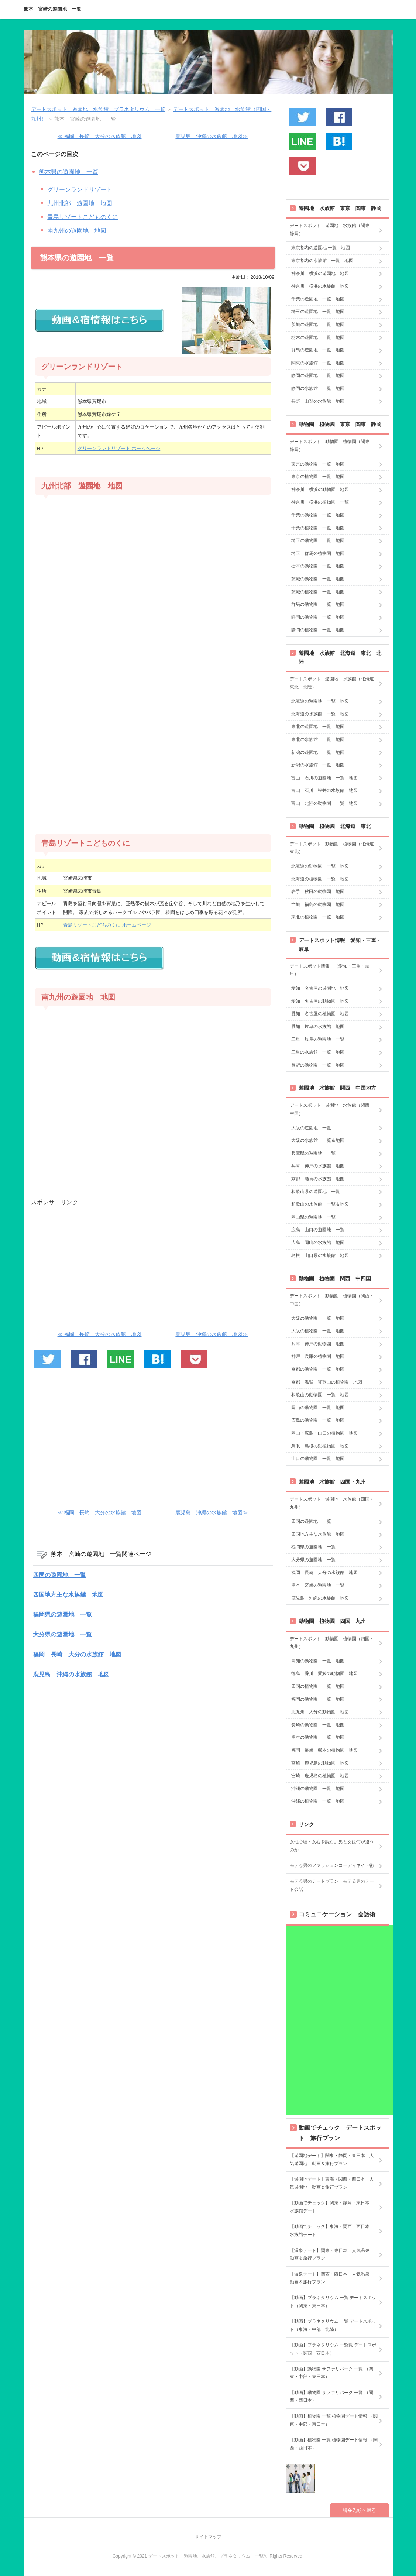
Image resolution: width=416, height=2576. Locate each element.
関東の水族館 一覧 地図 (317, 362)
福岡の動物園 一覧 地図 (317, 1699)
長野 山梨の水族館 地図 (317, 401)
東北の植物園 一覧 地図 (317, 917)
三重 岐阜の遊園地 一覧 (317, 1039)
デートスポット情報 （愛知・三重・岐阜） (329, 970)
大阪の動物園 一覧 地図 (317, 1318)
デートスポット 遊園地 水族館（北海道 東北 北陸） (334, 683)
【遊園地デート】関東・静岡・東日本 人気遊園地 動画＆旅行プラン (332, 2159)
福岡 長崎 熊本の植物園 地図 (324, 1750)
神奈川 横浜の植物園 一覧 (320, 502)
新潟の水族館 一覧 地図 (317, 764)
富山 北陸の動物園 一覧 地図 (324, 803)
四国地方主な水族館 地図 (68, 1594)
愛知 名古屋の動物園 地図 (320, 1001)
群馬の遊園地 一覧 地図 (317, 350)
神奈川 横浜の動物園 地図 (320, 489)
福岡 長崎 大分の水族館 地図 (77, 1654)
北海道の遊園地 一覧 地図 (320, 701)
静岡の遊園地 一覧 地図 (317, 375)
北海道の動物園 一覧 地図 (320, 866)
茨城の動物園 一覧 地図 (317, 578)
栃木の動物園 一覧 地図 (317, 566)
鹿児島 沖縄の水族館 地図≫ (211, 136)
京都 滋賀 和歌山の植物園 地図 (326, 1382)
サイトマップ (208, 2536)
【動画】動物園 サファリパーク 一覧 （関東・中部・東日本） (331, 2373)
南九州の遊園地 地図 (76, 230)
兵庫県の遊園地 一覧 (313, 1153)
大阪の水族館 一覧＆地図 (317, 1140)
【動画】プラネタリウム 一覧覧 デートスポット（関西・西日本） (333, 2349)
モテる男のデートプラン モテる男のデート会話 (332, 1885)
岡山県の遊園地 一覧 (313, 1217)
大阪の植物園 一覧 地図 (317, 1330)
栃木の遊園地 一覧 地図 (317, 337)
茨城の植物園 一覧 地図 (317, 591)
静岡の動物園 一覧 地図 (317, 617)
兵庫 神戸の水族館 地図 (317, 1165)
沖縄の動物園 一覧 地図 (317, 1788)
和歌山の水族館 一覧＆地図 (320, 1204)
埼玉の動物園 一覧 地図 (317, 540)
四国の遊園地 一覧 (59, 1575)
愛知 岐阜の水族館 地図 (317, 1026)
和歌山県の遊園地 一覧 (315, 1191)
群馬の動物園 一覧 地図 (317, 604)
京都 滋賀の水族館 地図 (317, 1178)
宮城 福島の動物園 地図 (317, 904)
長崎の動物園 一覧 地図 (317, 1724)
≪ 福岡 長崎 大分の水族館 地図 (100, 136)
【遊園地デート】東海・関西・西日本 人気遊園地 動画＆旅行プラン (332, 2183)
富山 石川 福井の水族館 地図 (324, 790)
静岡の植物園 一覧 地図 (317, 629)
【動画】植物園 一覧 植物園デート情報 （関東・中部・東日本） (334, 2420)
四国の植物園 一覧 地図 (317, 1686)
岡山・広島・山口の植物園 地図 (324, 1433)
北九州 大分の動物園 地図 (320, 1711)
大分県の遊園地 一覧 (62, 1634)
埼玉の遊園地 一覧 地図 (317, 311)
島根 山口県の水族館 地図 (320, 1255)
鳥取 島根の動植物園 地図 (320, 1446)
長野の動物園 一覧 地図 (317, 1065)
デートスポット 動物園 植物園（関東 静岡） (332, 445)
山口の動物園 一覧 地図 (317, 1458)
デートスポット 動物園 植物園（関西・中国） (332, 1299)
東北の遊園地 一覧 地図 (317, 726)
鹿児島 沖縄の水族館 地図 (71, 1674)
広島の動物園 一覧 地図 (317, 1420)
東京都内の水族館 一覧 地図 (322, 260)
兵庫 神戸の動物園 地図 (317, 1343)
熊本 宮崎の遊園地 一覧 (52, 9)
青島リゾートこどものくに (82, 217)
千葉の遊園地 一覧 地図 (317, 299)
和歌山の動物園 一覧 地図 (320, 1394)
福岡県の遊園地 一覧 (62, 1614)
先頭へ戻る (364, 2510)
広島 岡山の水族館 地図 (317, 1242)
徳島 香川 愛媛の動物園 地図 (324, 1673)
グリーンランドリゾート (79, 189)
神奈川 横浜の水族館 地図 (320, 286)
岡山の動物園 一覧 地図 (317, 1407)
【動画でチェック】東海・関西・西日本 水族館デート (332, 2230)
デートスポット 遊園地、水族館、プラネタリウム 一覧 (98, 109)
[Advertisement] (153, 748)
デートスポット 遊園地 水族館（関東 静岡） (332, 229)
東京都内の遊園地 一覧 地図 (320, 247)
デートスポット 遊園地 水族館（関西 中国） (332, 1109)
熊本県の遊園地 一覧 (68, 172)
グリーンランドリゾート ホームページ (119, 448)
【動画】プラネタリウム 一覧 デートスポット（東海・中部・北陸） (333, 2325)
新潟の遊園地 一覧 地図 (317, 752)
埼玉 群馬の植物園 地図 (317, 553)
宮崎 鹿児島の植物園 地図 (320, 1775)
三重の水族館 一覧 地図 (317, 1052)
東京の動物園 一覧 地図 (317, 464)
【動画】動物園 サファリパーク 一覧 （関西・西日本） (331, 2396)
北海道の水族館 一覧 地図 (320, 714)
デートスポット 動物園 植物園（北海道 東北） (334, 848)
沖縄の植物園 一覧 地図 (317, 1801)
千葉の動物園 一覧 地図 (317, 515)
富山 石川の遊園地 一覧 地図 (324, 777)
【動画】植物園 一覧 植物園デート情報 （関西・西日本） (334, 2443)
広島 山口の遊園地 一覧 (317, 1229)
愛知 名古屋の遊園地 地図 (320, 988)
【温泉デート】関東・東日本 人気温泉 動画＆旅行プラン (332, 2254)
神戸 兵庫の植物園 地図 (317, 1356)
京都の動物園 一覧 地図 (317, 1369)
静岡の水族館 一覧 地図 (317, 388)
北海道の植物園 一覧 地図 (320, 879)
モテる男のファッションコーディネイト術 (332, 1865)
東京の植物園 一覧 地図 (317, 476)
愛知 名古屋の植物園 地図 (320, 1013)
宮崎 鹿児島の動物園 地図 (320, 1763)
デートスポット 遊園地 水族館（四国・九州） (332, 1503)
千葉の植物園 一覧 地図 (317, 527)
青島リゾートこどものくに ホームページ (107, 925)
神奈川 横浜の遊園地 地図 (320, 273)
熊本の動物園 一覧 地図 (317, 1737)
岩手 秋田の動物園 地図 (317, 891)
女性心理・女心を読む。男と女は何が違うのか (332, 1845)
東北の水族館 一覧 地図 (317, 739)
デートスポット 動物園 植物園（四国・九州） (332, 1642)
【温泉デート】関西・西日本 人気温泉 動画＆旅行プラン (332, 2278)
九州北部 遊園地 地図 (79, 203)
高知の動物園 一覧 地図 (317, 1660)
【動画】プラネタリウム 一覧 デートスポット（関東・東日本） (333, 2301)
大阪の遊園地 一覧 (311, 1127)
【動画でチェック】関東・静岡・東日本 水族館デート (332, 2206)
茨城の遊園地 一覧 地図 (317, 324)
